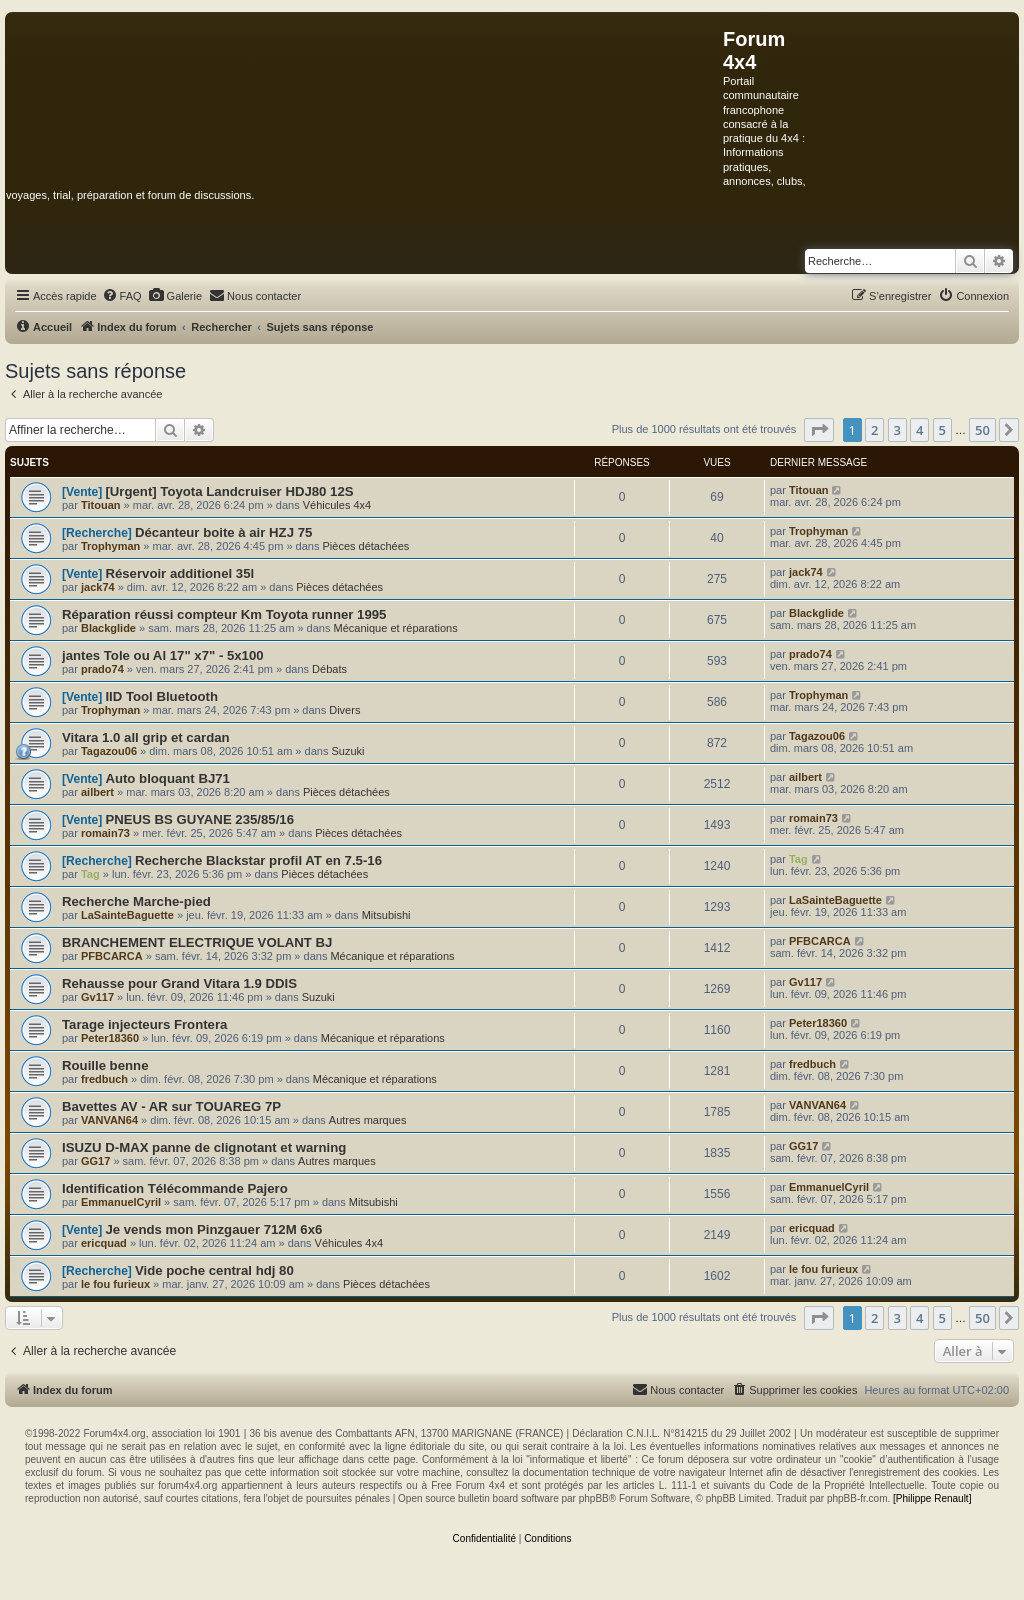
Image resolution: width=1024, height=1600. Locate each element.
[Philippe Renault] (932, 1498)
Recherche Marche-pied (136, 901)
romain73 (105, 833)
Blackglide (108, 628)
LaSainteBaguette (127, 915)
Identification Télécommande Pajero (175, 1188)
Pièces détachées (366, 546)
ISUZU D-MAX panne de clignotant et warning (204, 1147)
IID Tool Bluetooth (161, 696)
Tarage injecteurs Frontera (144, 1024)
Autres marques (368, 1120)
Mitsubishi (386, 915)
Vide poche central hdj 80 (214, 1270)
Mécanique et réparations (396, 628)
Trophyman (110, 546)
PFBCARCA (112, 956)
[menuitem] (122, 296)
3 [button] (897, 430)
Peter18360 (110, 1038)
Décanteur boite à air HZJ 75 (223, 532)
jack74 (98, 587)
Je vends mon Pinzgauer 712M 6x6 (213, 1229)
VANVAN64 (109, 1120)
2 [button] (874, 430)
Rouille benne (105, 1065)
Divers (344, 710)
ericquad (104, 1243)
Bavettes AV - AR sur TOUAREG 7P (171, 1106)
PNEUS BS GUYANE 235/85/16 (199, 819)
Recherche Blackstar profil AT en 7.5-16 (258, 860)
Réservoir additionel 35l (179, 573)
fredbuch (104, 1079)
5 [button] (942, 430)
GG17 (95, 1161)
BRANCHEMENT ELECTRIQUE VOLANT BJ (197, 942)
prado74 (102, 669)
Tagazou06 (109, 751)
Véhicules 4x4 (337, 505)
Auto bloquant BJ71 (167, 778)
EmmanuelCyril (121, 1202)
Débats (329, 669)
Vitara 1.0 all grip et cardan (146, 737)
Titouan (101, 505)
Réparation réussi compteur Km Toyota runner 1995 (224, 614)
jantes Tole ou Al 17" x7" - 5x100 (163, 655)
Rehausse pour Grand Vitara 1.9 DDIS (179, 983)
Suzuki (347, 751)
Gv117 (97, 997)
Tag (90, 874)
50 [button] (982, 430)
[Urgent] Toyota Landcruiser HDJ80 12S (229, 491)
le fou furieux (115, 1284)
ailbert (97, 792)
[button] (819, 430)
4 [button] (919, 430)
